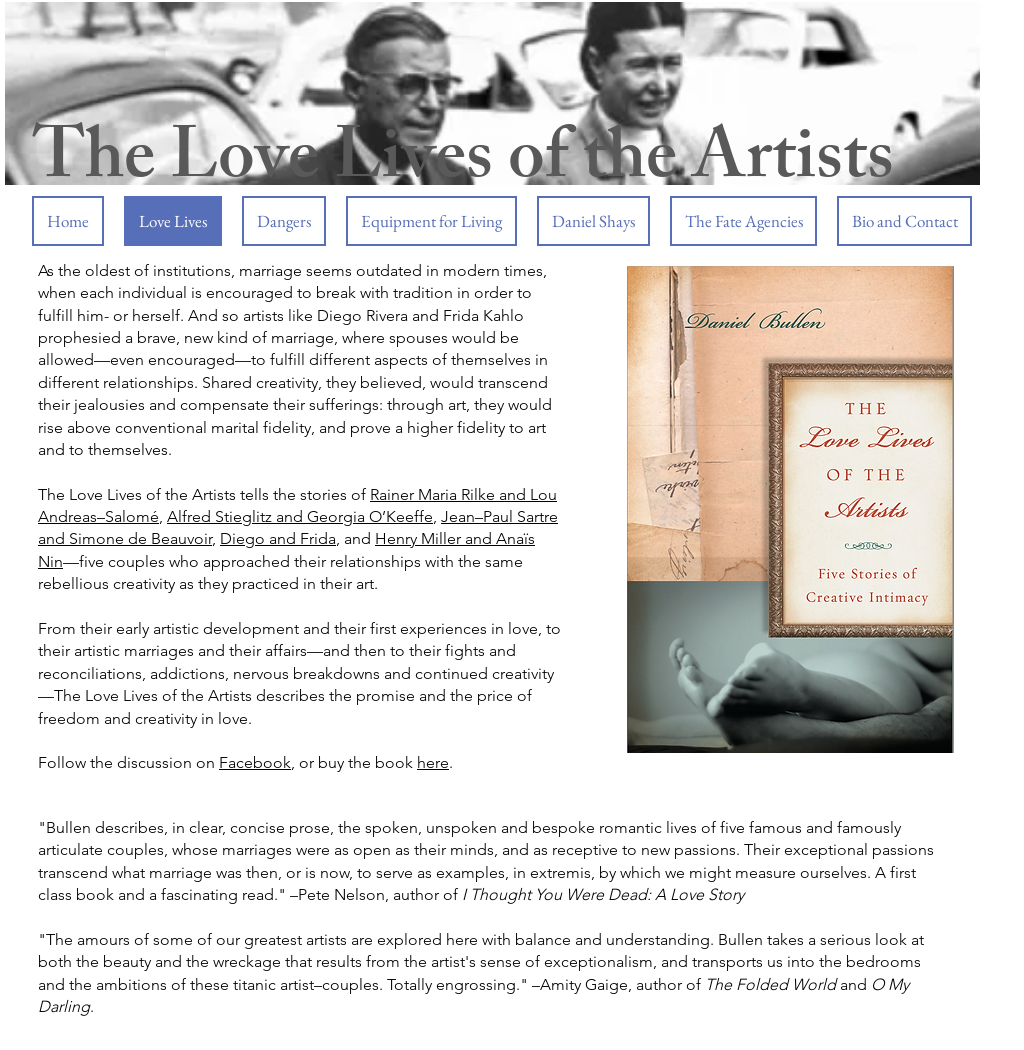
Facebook (255, 762)
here (433, 762)
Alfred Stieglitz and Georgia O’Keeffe (300, 516)
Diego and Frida (278, 538)
